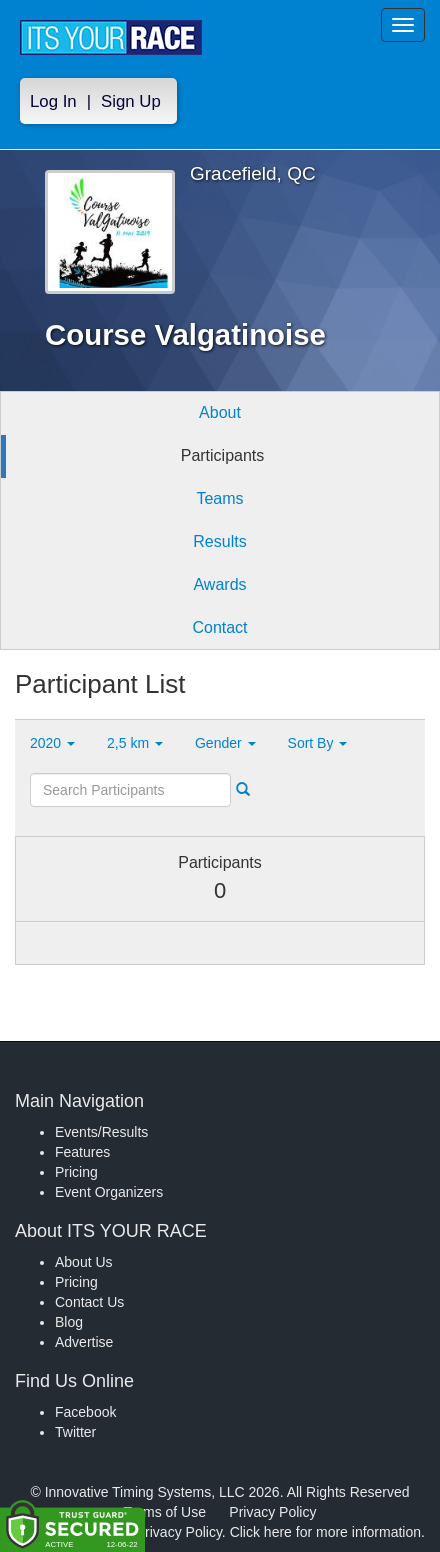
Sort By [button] (318, 743)
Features (82, 1152)
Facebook (85, 1412)
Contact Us (89, 1302)
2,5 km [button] (135, 743)
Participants (223, 455)
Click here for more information (325, 1532)
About (220, 412)
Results (219, 541)
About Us (84, 1262)
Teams (219, 498)
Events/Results (101, 1132)
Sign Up (131, 101)
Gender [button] (225, 743)
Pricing (76, 1172)
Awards (219, 584)
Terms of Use (165, 1512)
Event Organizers (109, 1192)
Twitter (75, 1432)
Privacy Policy (272, 1512)
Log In (53, 101)
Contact (219, 627)
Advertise (84, 1342)
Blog (69, 1322)
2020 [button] (52, 743)
